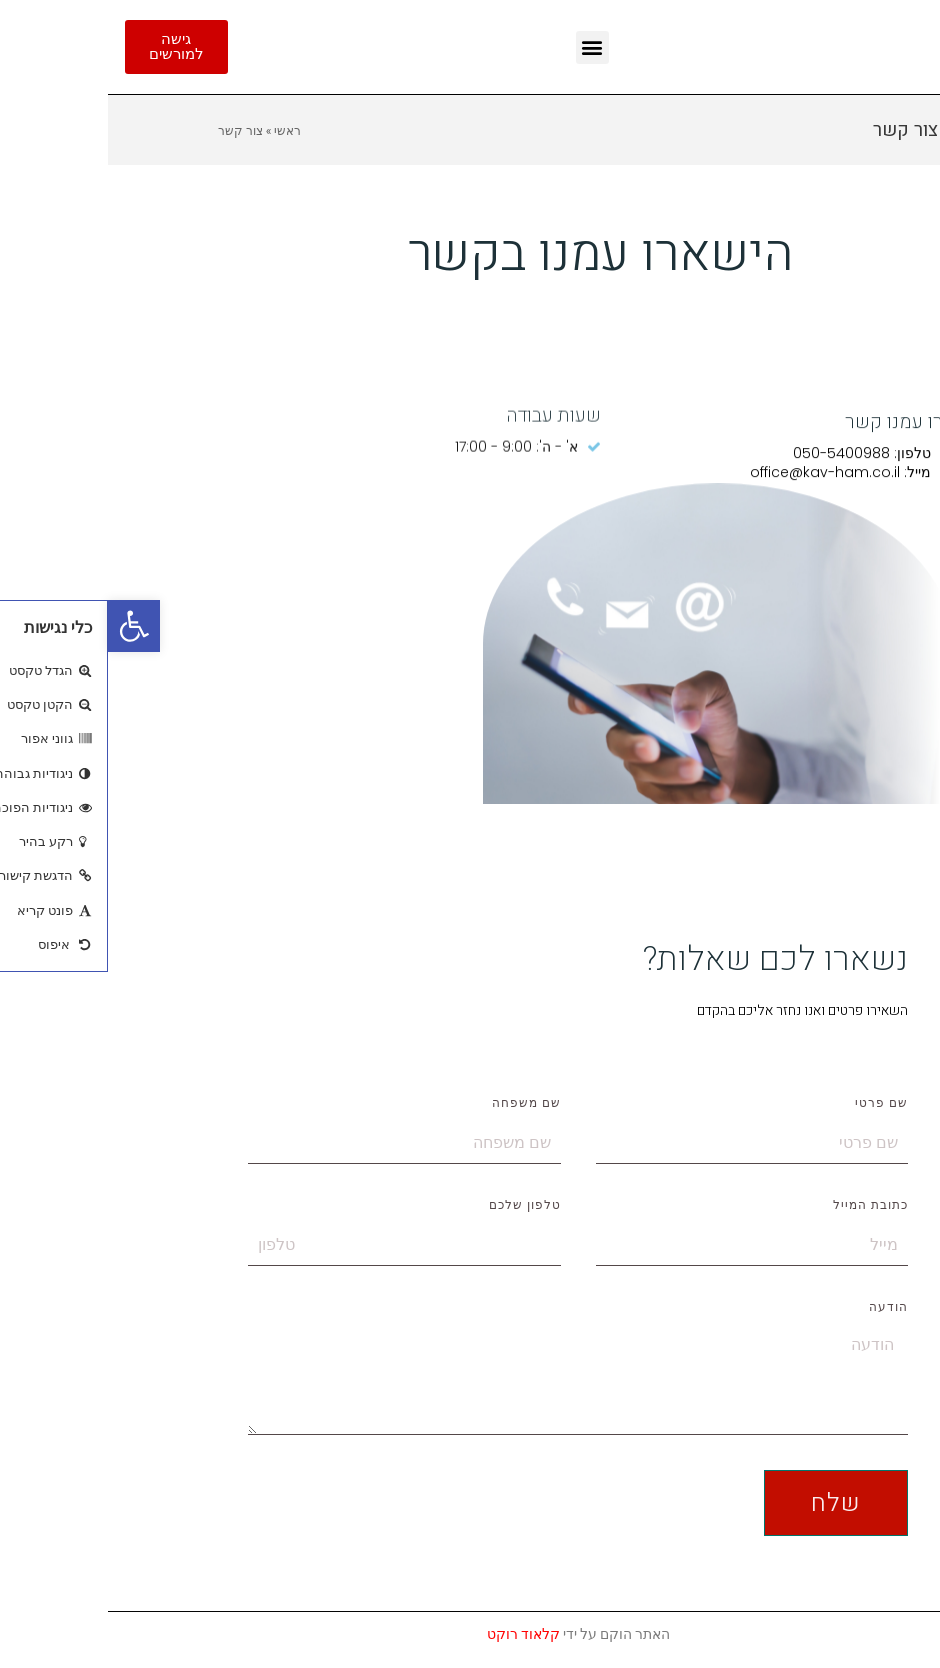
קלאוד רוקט (415, 1634)
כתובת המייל (762, 1206)
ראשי (179, 130)
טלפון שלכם (417, 1206)
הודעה (780, 1308)
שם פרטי (773, 1104)
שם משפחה (418, 1104)
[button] (26, 626)
